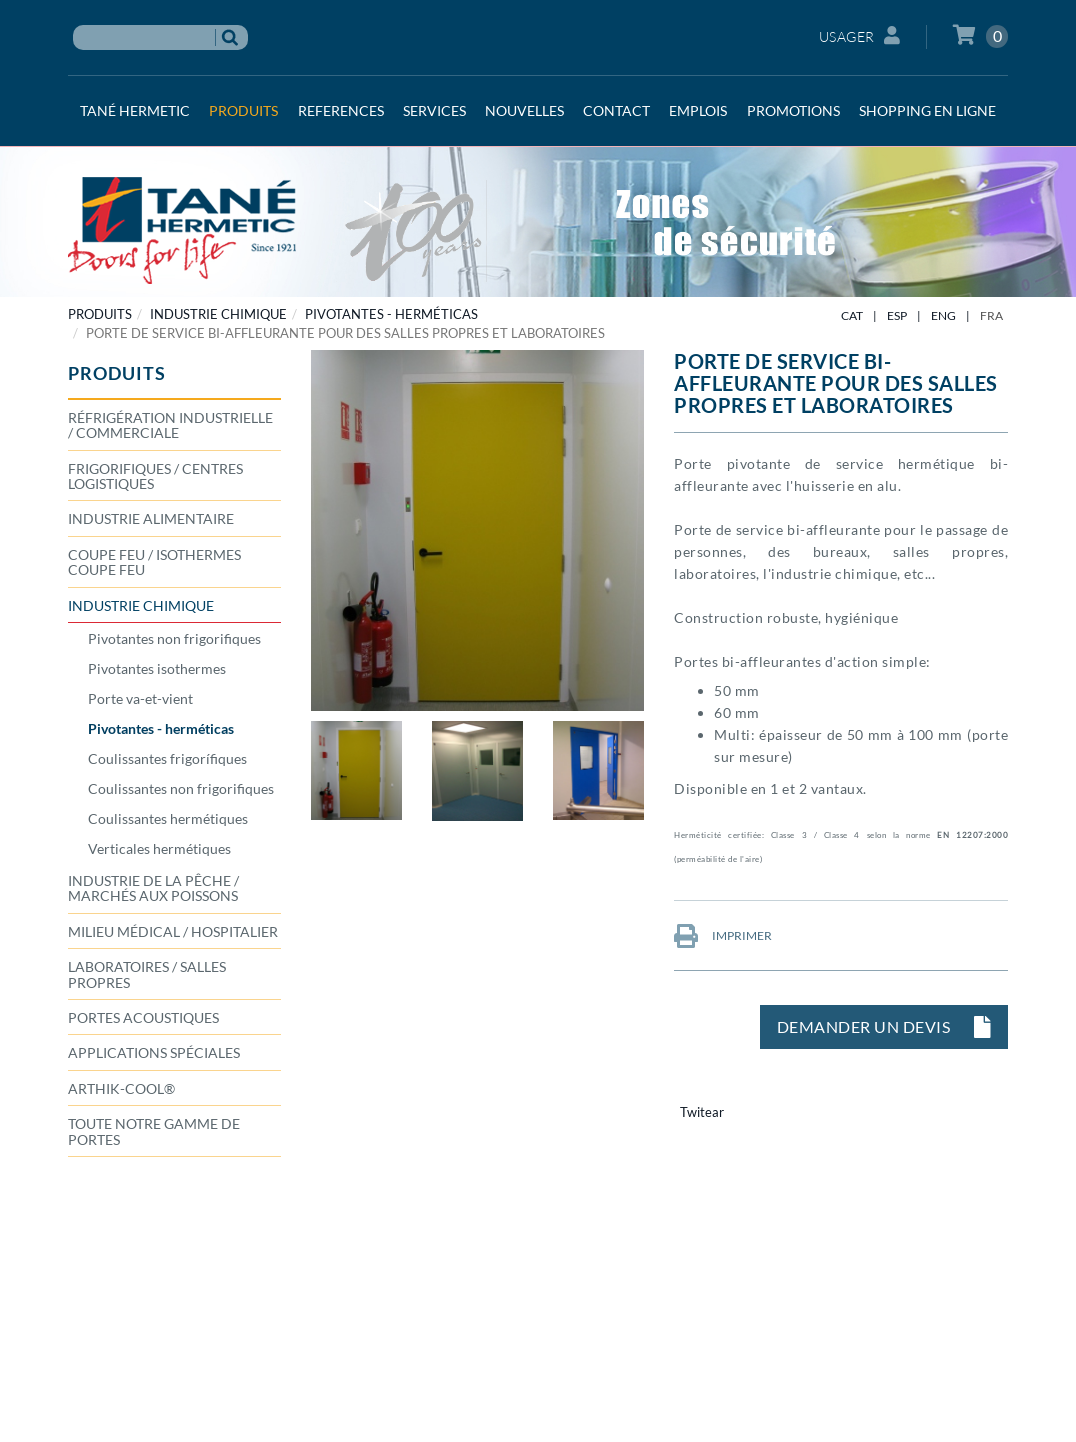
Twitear (702, 1112)
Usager (860, 35)
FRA (991, 315)
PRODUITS (100, 314)
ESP (897, 315)
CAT (852, 315)
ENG (943, 315)
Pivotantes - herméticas (391, 314)
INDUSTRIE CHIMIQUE (218, 314)
